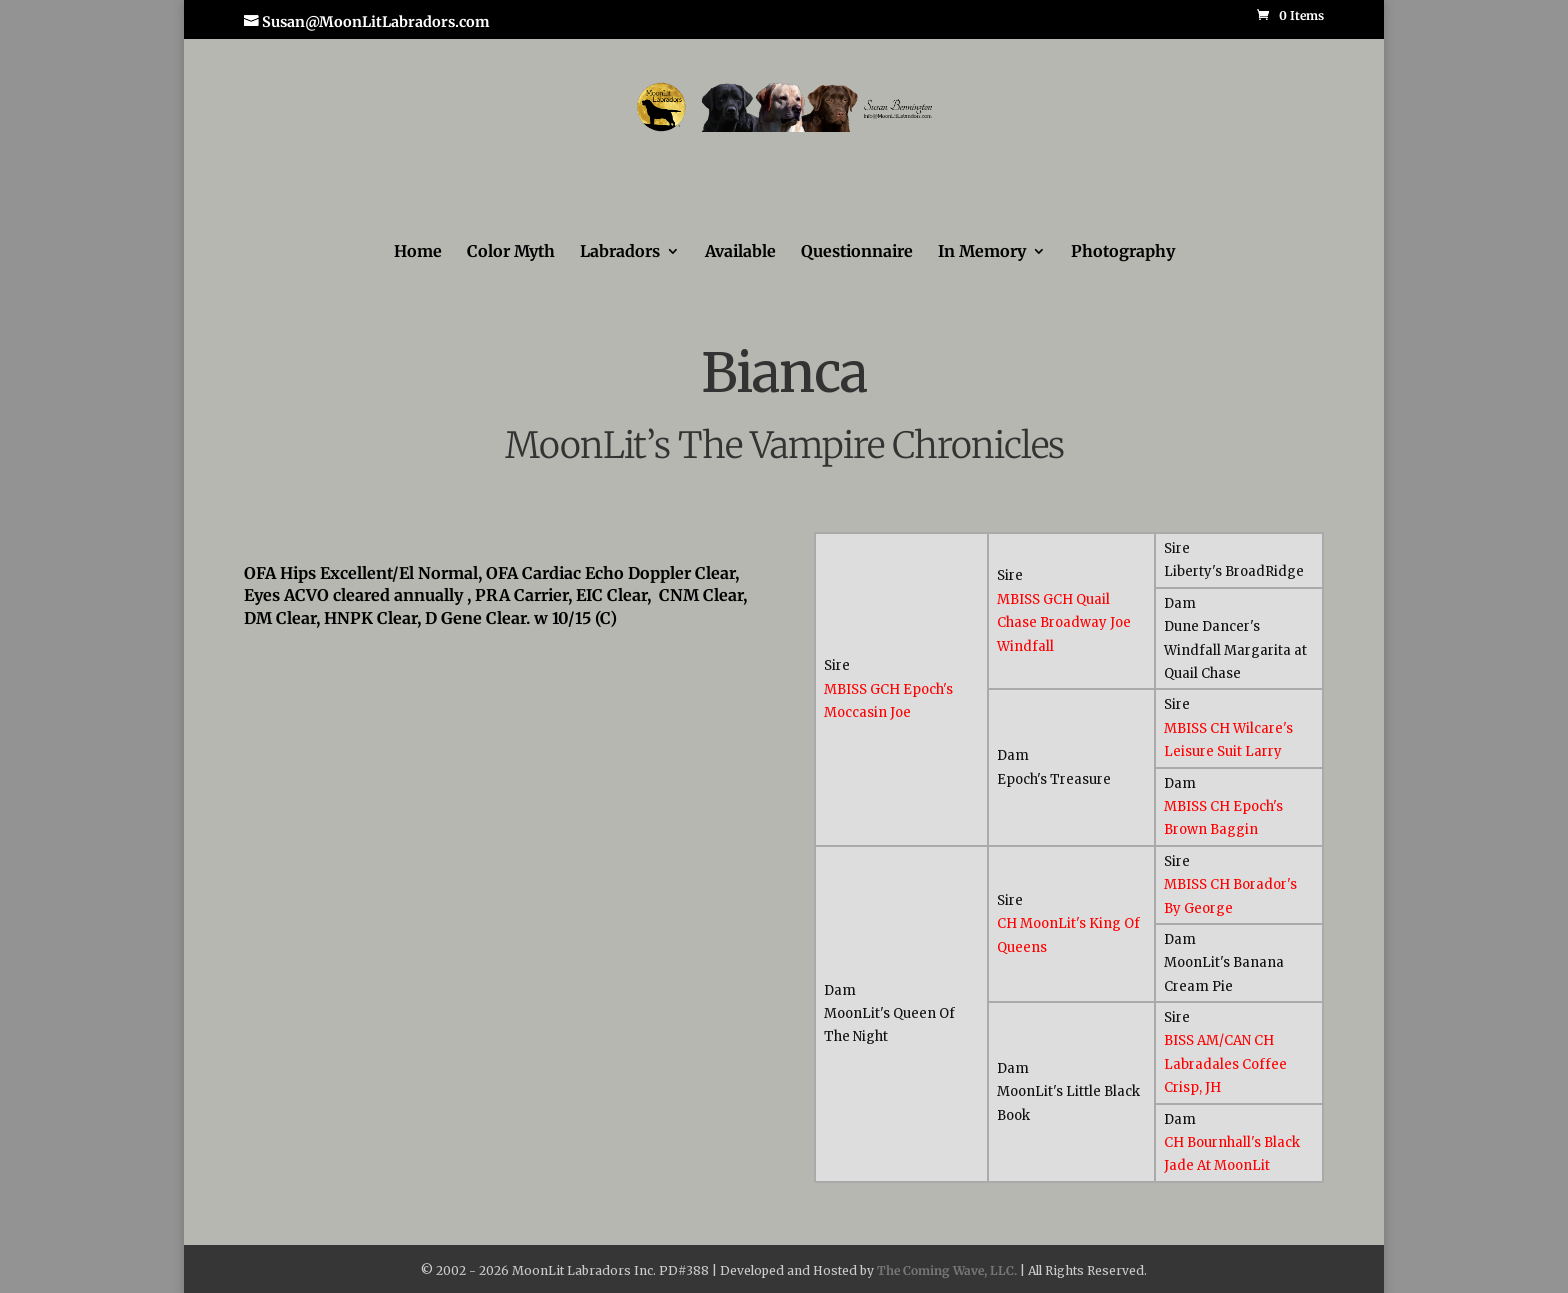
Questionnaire (857, 252)
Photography (1123, 252)
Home (418, 252)
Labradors (620, 252)
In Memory (982, 252)
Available (740, 252)
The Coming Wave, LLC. (947, 1270)
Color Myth (511, 252)
